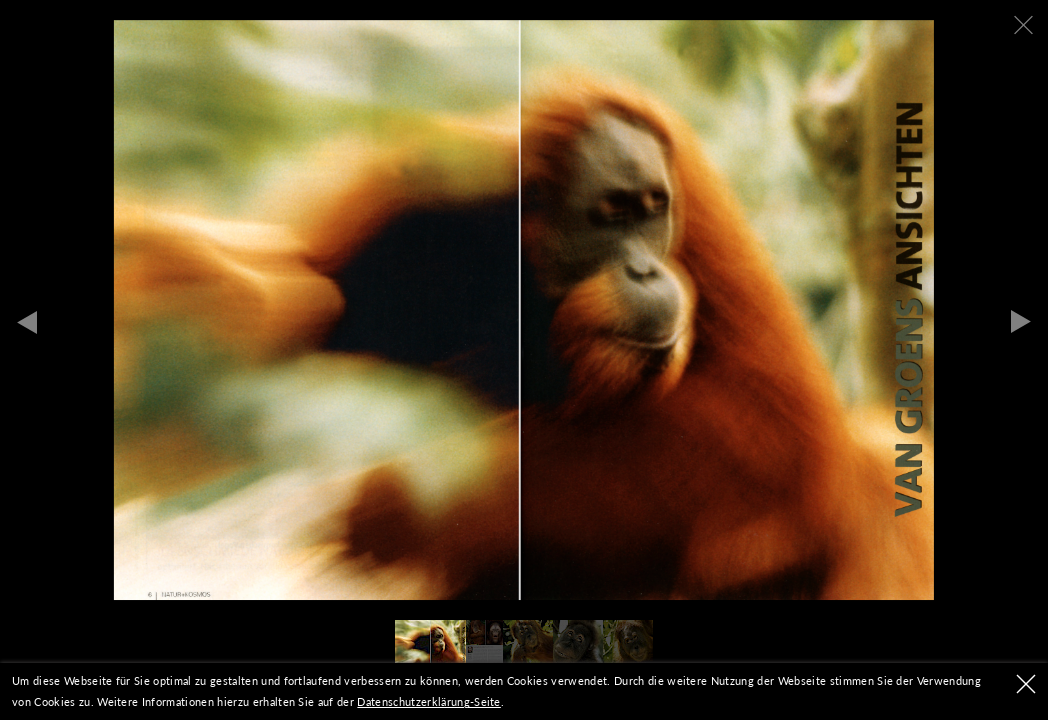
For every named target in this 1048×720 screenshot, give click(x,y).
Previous (27, 322)
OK (1026, 684)
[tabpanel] (524, 310)
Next (1021, 322)
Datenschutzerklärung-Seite (428, 701)
